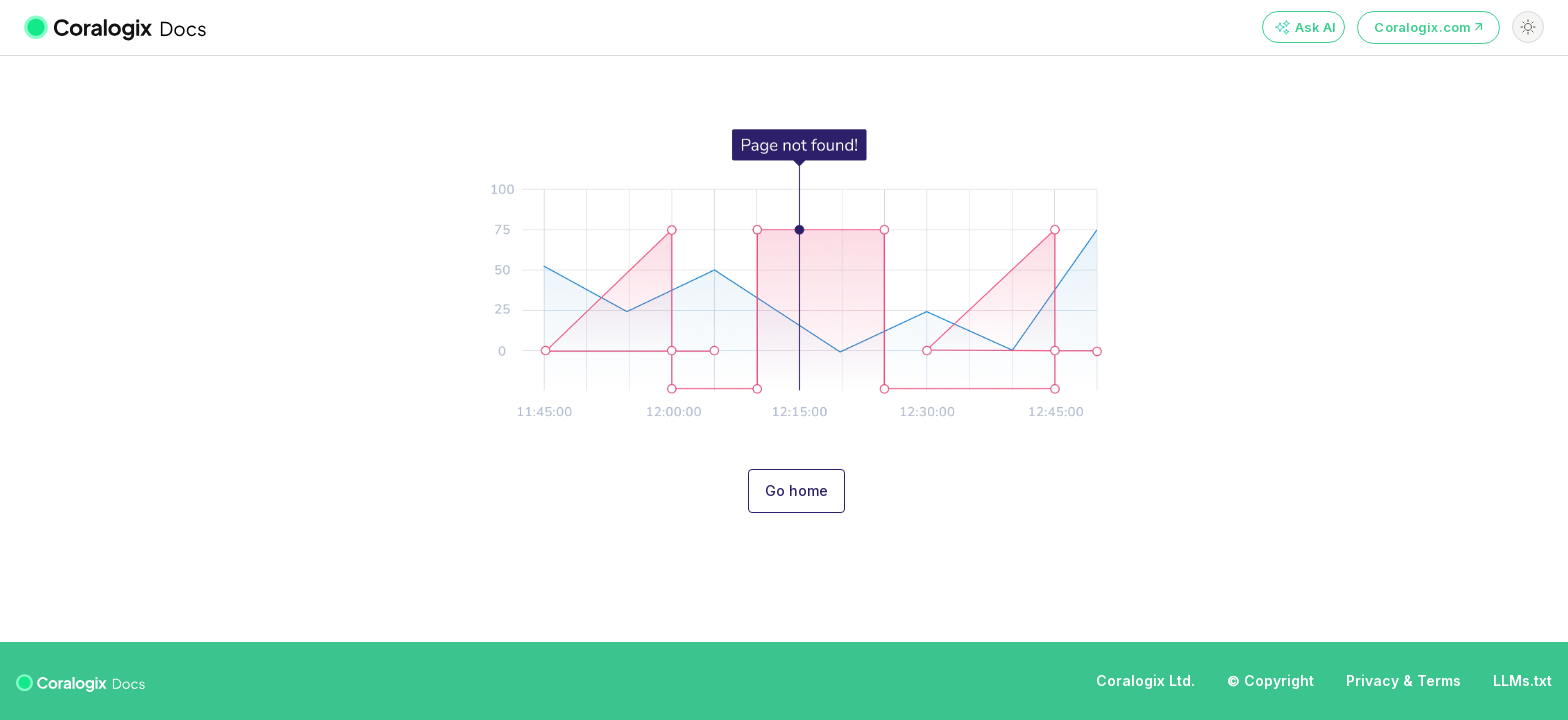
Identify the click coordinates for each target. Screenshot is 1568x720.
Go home (796, 490)
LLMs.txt (1522, 680)
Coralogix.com (1428, 27)
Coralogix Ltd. (1145, 680)
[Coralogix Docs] (128, 27)
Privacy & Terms (1403, 680)
